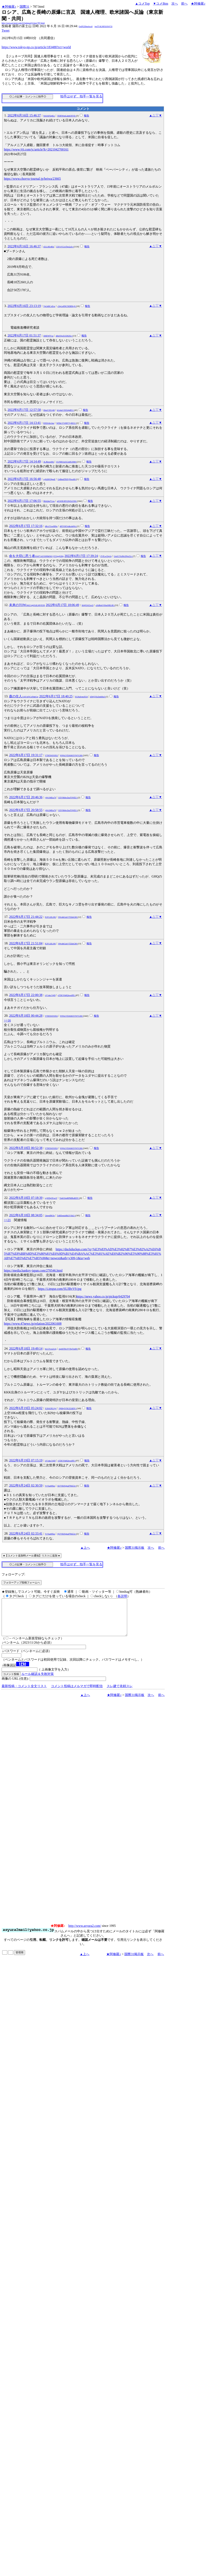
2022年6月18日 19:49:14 (25, 1348)
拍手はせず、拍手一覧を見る (81, 96)
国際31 (24, 6)
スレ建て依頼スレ (120, 1693)
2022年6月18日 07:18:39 (25, 1197)
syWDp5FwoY (51, 1198)
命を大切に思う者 (36, 556)
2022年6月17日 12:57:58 (24, 410)
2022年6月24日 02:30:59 (25, 1485)
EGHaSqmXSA (81, 697)
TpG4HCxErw (49, 306)
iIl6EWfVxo (48, 336)
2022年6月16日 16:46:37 (24, 246)
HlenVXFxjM (49, 410)
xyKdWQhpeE (49, 479)
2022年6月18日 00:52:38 (25, 1148)
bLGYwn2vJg (51, 1349)
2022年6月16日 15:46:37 (24, 115)
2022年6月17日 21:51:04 (25, 943)
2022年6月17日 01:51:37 (24, 335)
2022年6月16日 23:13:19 (24, 306)
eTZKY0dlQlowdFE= (67, 995)
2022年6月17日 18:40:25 (56, 696)
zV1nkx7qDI (50, 995)
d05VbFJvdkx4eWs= (68, 526)
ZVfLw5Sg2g (106, 556)
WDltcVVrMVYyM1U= (66, 423)
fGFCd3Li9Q (50, 917)
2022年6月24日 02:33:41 (25, 1533)
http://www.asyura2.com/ (84, 1933)
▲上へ (85, 1547)
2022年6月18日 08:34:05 (25, 1215)
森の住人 (23, 696)
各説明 (122, 1596)
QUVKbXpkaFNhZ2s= (66, 1486)
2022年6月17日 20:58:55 (25, 810)
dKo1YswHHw (51, 526)
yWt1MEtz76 (50, 797)
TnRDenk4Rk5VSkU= (66, 1215)
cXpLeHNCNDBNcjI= (66, 306)
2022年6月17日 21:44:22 (25, 916)
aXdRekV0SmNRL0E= (105, 605)
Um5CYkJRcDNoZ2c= (123, 556)
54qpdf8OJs (50, 1215)
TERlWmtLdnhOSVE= (66, 116)
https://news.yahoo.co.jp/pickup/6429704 (103, 1296)
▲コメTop (142, 3)
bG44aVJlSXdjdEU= (65, 410)
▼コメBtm (160, 3)
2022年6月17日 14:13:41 (24, 422)
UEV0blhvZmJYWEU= (68, 797)
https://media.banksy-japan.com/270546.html (33, 1270)
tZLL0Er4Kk (48, 247)
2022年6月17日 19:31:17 (25, 755)
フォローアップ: (13, 1574)
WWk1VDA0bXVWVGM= (71, 755)
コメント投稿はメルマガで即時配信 (77, 1693)
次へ (174, 3)
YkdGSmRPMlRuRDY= (69, 1198)
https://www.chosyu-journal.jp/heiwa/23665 (32, 178)
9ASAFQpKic (49, 116)
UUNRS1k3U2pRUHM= (66, 462)
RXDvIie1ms (48, 423)
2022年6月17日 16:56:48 (24, 479)
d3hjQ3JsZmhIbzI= (98, 697)
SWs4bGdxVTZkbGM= (68, 917)
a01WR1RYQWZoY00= (67, 501)
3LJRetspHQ (48, 462)
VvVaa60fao (50, 1486)
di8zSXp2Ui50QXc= (64, 336)
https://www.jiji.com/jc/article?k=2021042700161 (36, 149)
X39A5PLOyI (51, 1408)
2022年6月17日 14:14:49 (24, 461)
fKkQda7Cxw (49, 501)
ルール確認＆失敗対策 (37, 1681)
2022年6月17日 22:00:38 (25, 995)
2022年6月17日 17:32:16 (25, 526)
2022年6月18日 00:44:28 (25, 1015)
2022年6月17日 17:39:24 (81, 556)
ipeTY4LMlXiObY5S (103, 26)
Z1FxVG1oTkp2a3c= (65, 247)
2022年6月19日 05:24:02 (25, 1408)
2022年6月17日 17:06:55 (24, 500)
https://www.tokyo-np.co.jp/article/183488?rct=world (36, 47)
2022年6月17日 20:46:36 (25, 797)
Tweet (6, 30)
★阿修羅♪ (9, 6)
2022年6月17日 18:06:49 (62, 605)
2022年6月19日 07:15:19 (25, 1460)
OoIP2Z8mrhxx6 (85, 26)
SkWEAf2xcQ (87, 605)
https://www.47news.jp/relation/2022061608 (32, 1323)
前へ (184, 3)
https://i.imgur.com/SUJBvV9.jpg (59, 1288)
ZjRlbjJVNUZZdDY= (68, 1408)
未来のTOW (27, 605)
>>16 (7, 1020)
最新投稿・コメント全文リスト (24, 1693)
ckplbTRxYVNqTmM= (68, 1349)
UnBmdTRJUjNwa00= (67, 479)
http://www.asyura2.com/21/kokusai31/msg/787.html (23, 23)
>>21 (7, 1220)
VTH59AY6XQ (51, 755)
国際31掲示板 (134, 1547)
